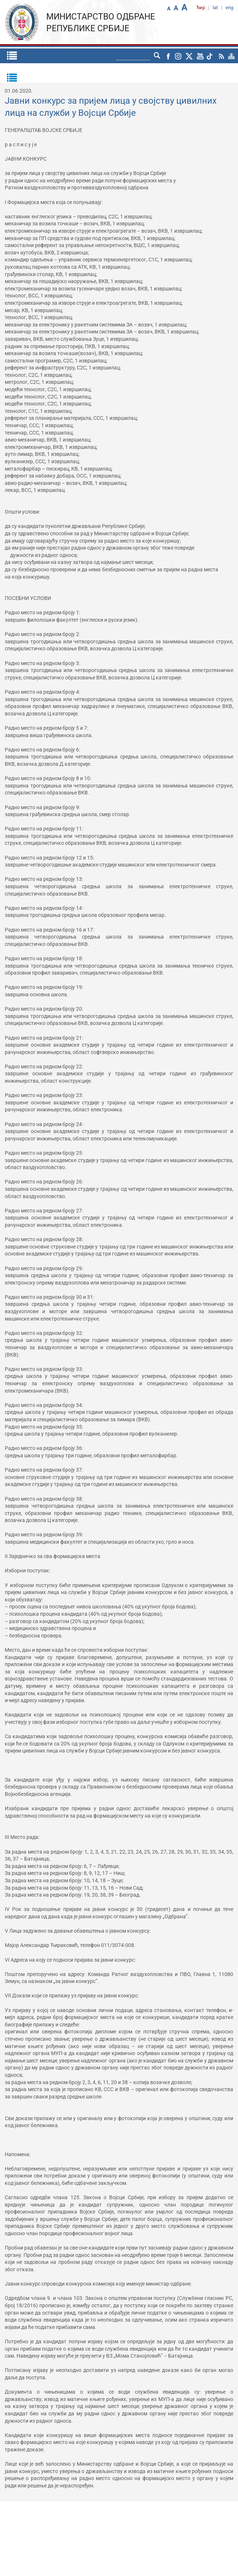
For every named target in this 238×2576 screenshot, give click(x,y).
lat (215, 7)
